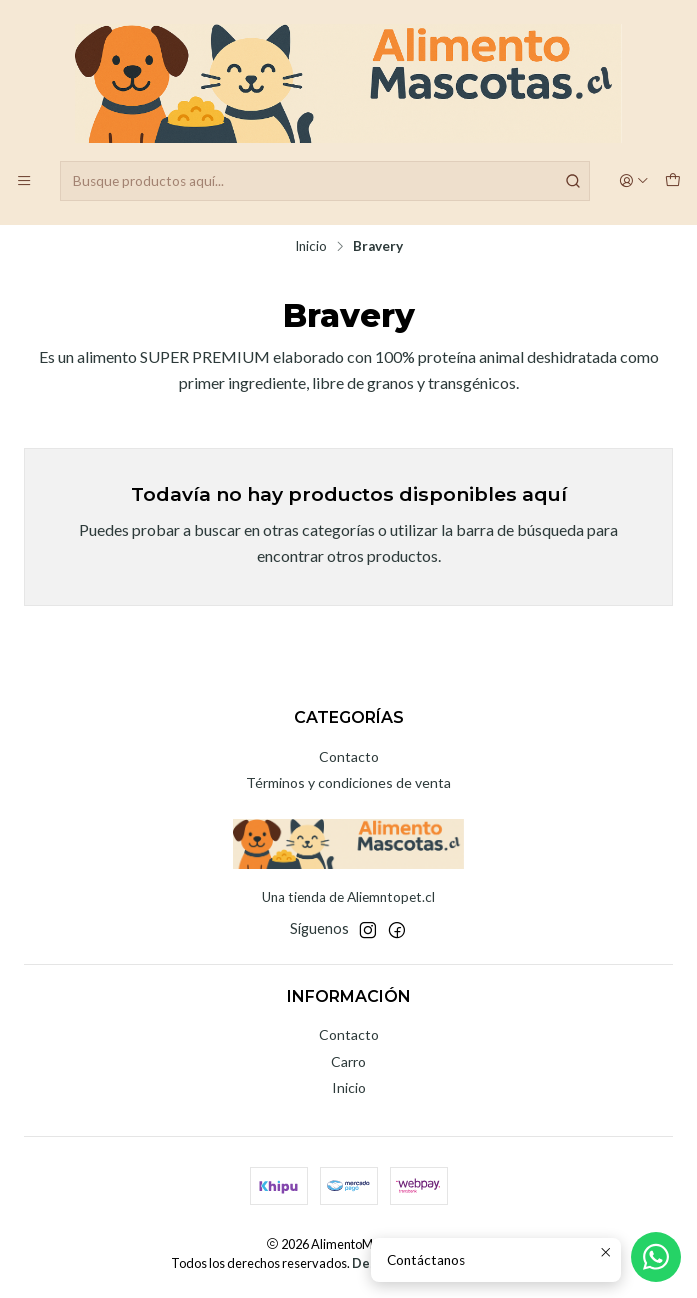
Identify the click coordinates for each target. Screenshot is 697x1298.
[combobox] (325, 181)
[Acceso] (634, 181)
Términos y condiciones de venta (348, 782)
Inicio (311, 247)
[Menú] (24, 181)
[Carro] (673, 181)
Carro (348, 1061)
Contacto (349, 756)
